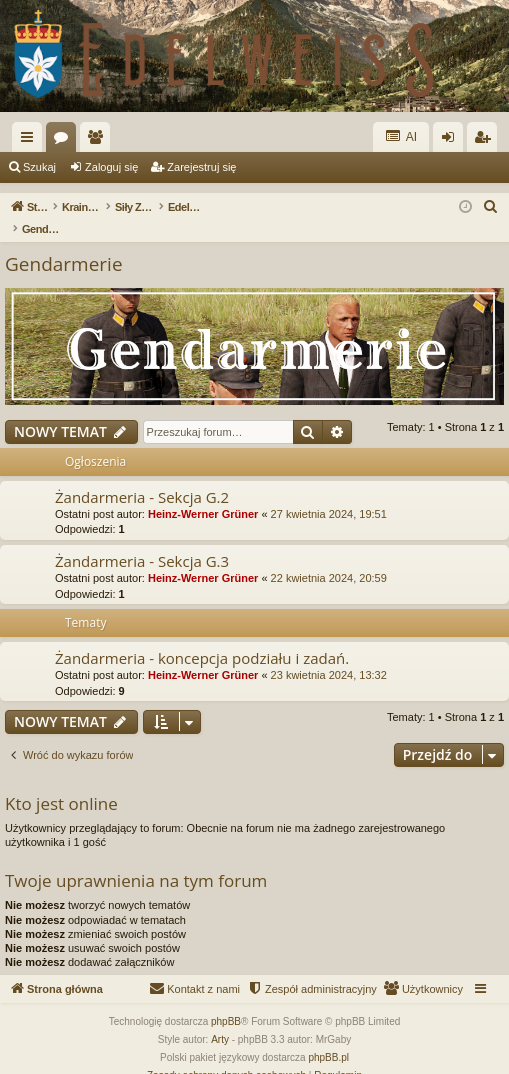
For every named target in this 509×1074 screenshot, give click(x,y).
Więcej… (31, 141)
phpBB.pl (328, 1036)
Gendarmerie (64, 243)
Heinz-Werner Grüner (203, 493)
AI (401, 136)
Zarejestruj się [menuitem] (486, 141)
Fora (65, 141)
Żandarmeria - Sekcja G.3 (142, 540)
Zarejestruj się (201, 167)
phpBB (226, 1000)
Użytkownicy (99, 141)
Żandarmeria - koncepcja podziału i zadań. (202, 637)
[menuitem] (491, 207)
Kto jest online (61, 782)
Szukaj (39, 167)
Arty (220, 1018)
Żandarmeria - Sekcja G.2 (142, 476)
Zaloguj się (111, 167)
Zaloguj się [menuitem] (452, 141)
